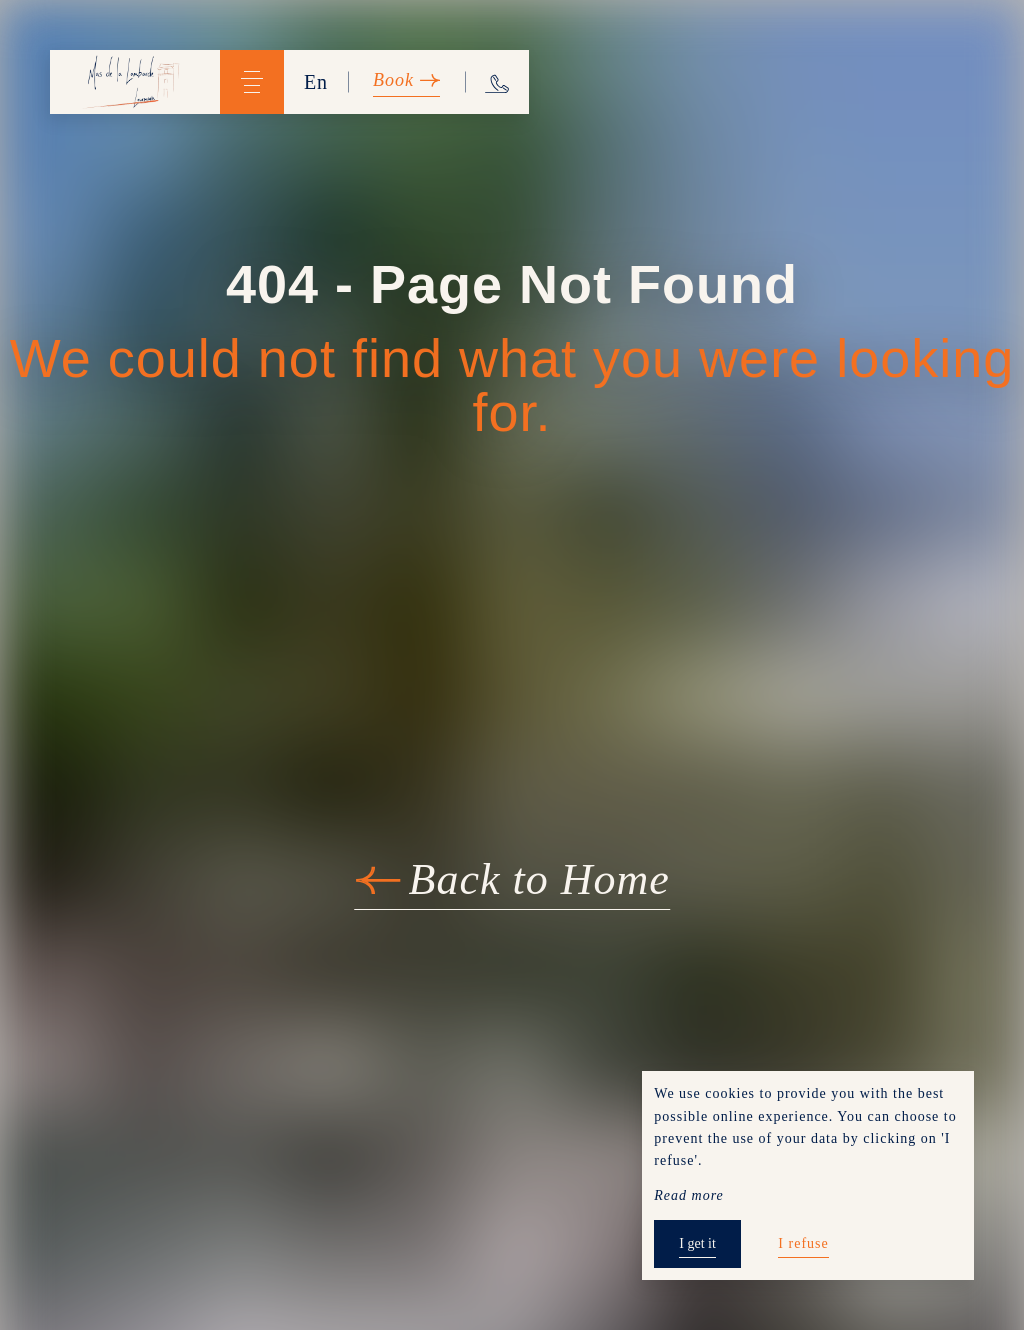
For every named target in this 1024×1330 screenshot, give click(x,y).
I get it (697, 1243)
